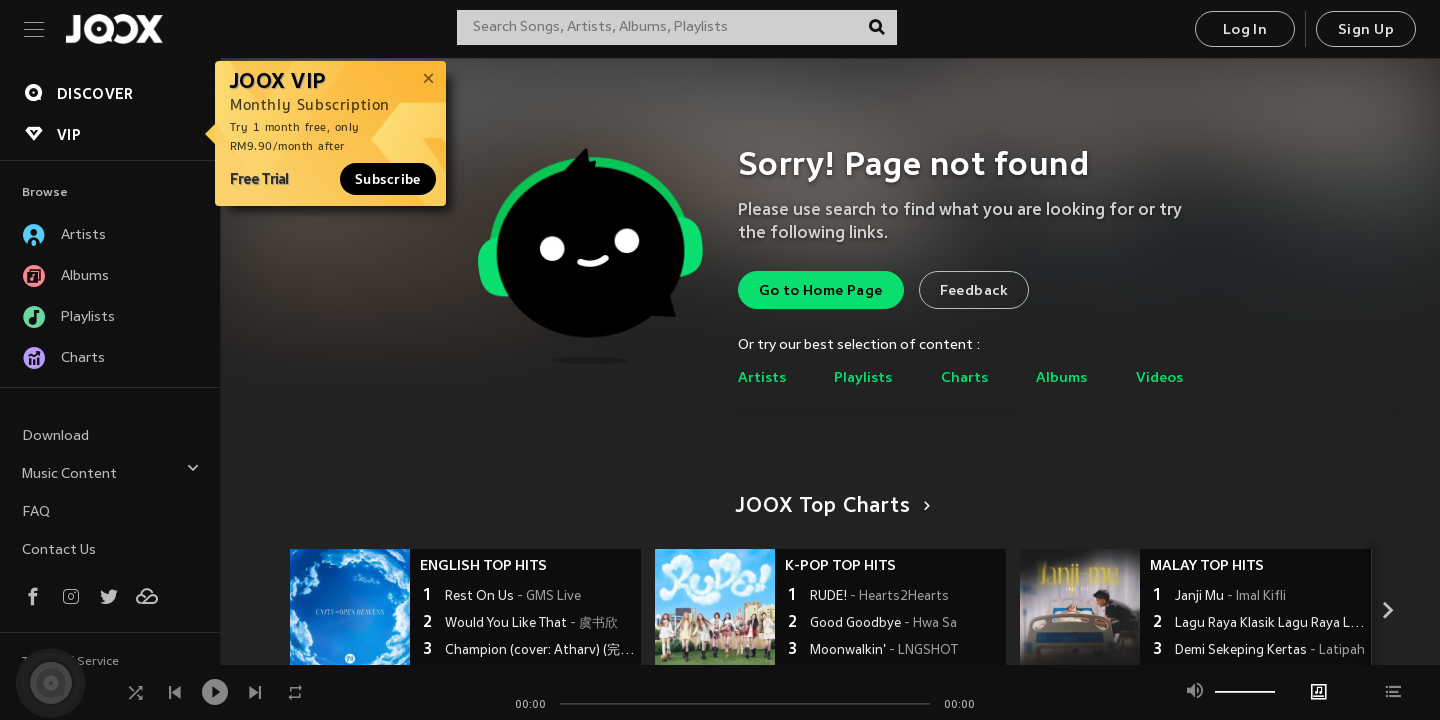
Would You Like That (531, 624)
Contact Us (59, 550)
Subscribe (388, 179)
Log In (1245, 30)
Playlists (863, 378)
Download (55, 436)
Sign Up (1366, 30)
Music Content (111, 471)
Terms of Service (70, 662)
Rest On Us (513, 597)
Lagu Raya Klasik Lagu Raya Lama (1270, 624)
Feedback (974, 291)
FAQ (36, 512)
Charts (964, 378)
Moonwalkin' (884, 651)
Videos (1159, 378)
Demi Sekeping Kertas (1270, 651)
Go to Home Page (821, 291)
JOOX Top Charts (829, 507)
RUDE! (879, 597)
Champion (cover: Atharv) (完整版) (540, 651)
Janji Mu (1230, 597)
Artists (762, 378)
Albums (1061, 378)
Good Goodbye (883, 624)
